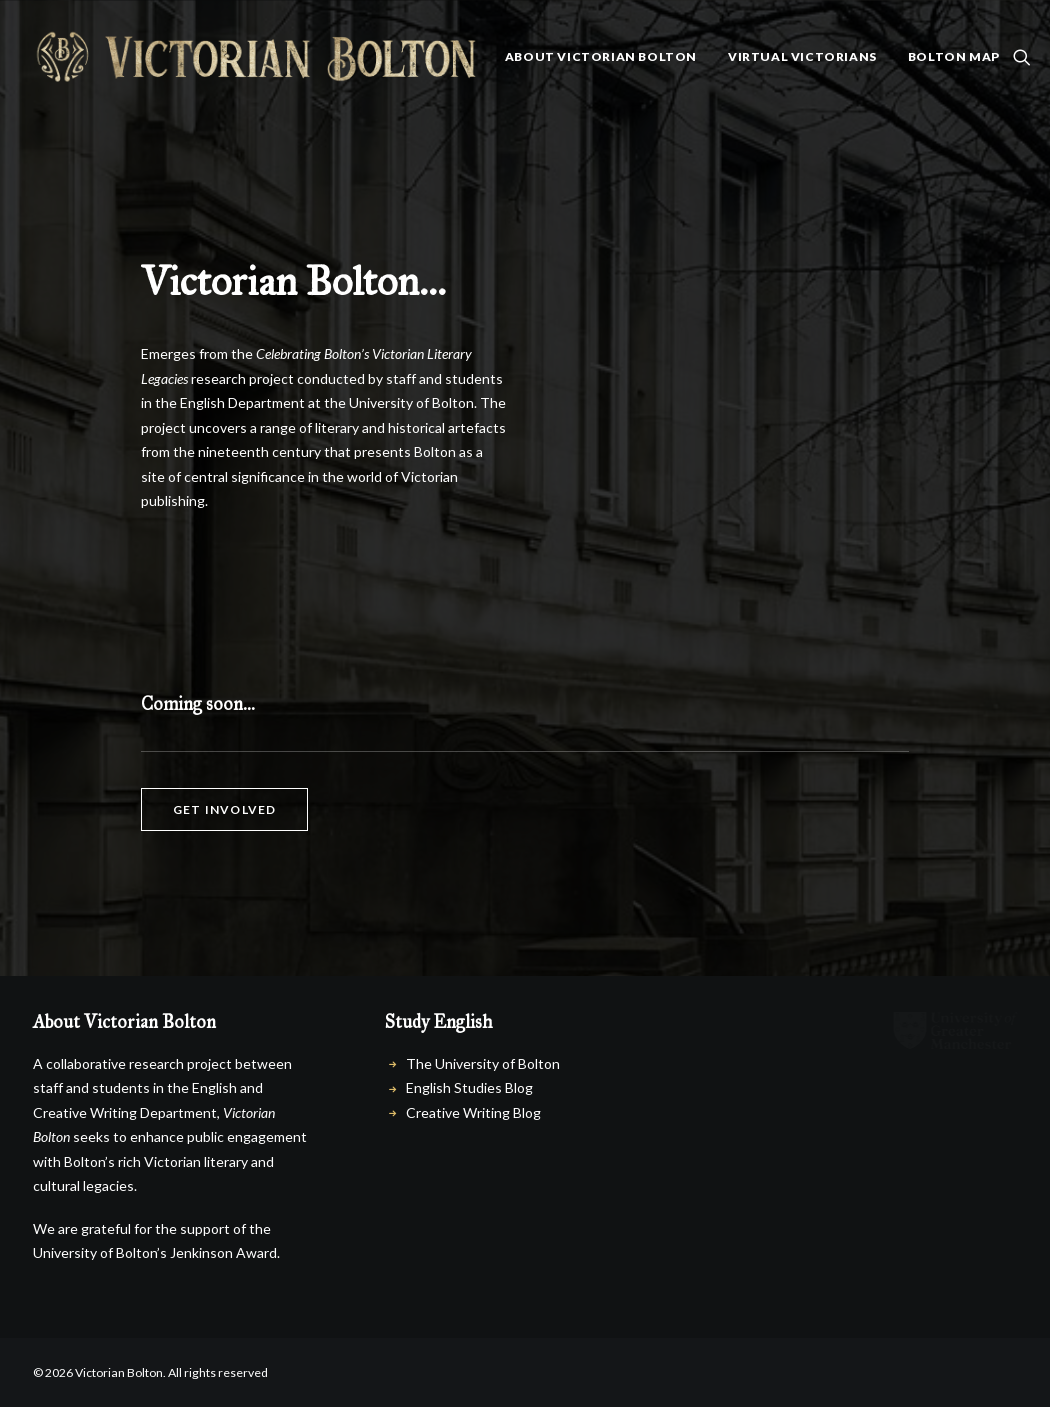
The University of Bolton (483, 1063)
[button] (1022, 57)
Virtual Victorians (802, 56)
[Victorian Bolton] (255, 57)
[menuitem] (601, 57)
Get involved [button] (224, 809)
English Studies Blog (469, 1087)
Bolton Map (954, 56)
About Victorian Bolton (601, 56)
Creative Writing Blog (473, 1112)
